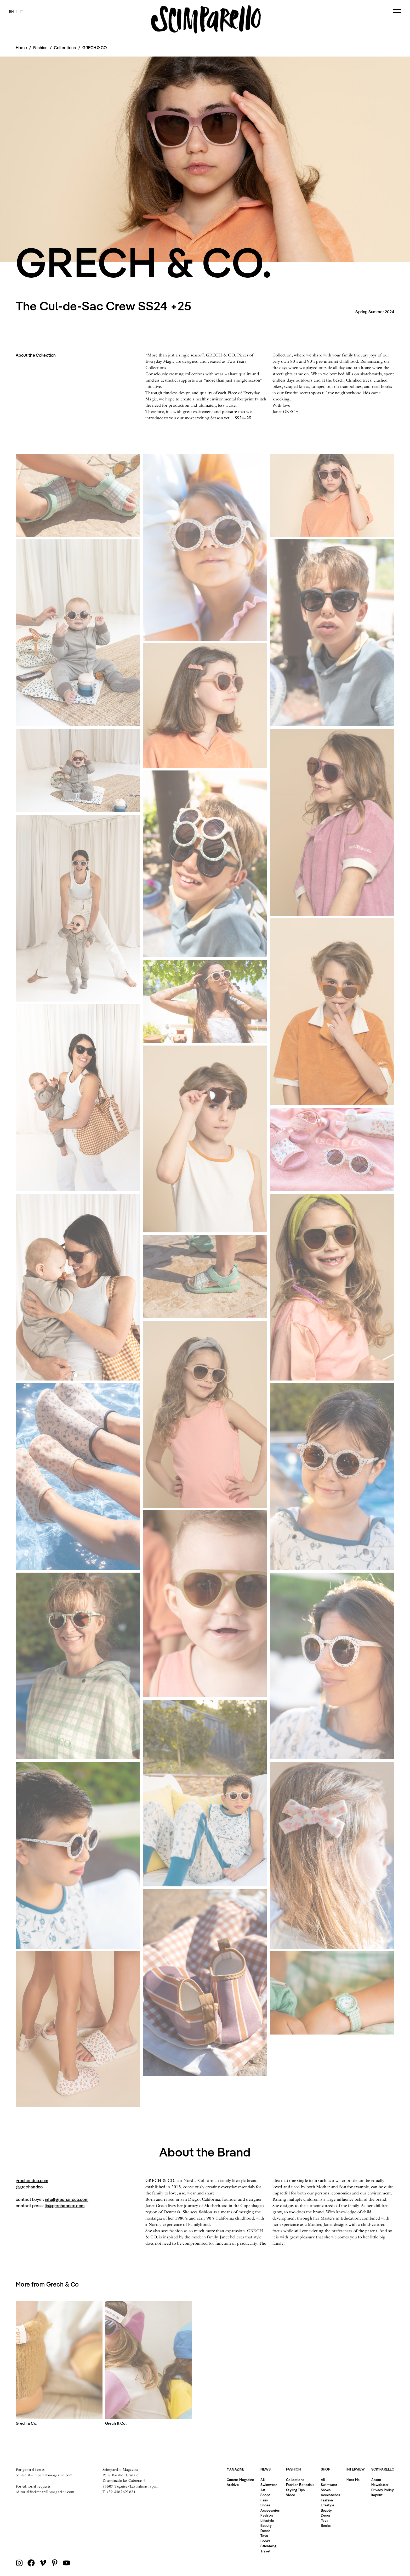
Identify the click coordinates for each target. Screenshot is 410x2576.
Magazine (235, 2469)
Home (21, 47)
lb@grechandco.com (64, 2205)
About (376, 2480)
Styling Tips (295, 2490)
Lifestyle (267, 2520)
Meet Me (353, 2480)
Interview (355, 2469)
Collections (65, 47)
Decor (265, 2531)
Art (262, 2490)
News (265, 2469)
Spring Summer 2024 (374, 311)
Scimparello (382, 2469)
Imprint (377, 2495)
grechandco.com (32, 2180)
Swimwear (268, 2485)
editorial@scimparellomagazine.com (45, 2491)
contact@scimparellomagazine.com (44, 2475)
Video (290, 2495)
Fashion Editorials (300, 2485)
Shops (265, 2495)
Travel (265, 2551)
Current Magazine (240, 2480)
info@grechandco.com (66, 2199)
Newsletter (380, 2485)
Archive (233, 2485)
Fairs (264, 2500)
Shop (325, 2469)
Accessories (270, 2510)
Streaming (268, 2546)
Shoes (265, 2505)
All (262, 2480)
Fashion (266, 2515)
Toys (264, 2536)
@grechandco (29, 2186)
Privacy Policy (382, 2490)
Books (265, 2541)
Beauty (266, 2525)
